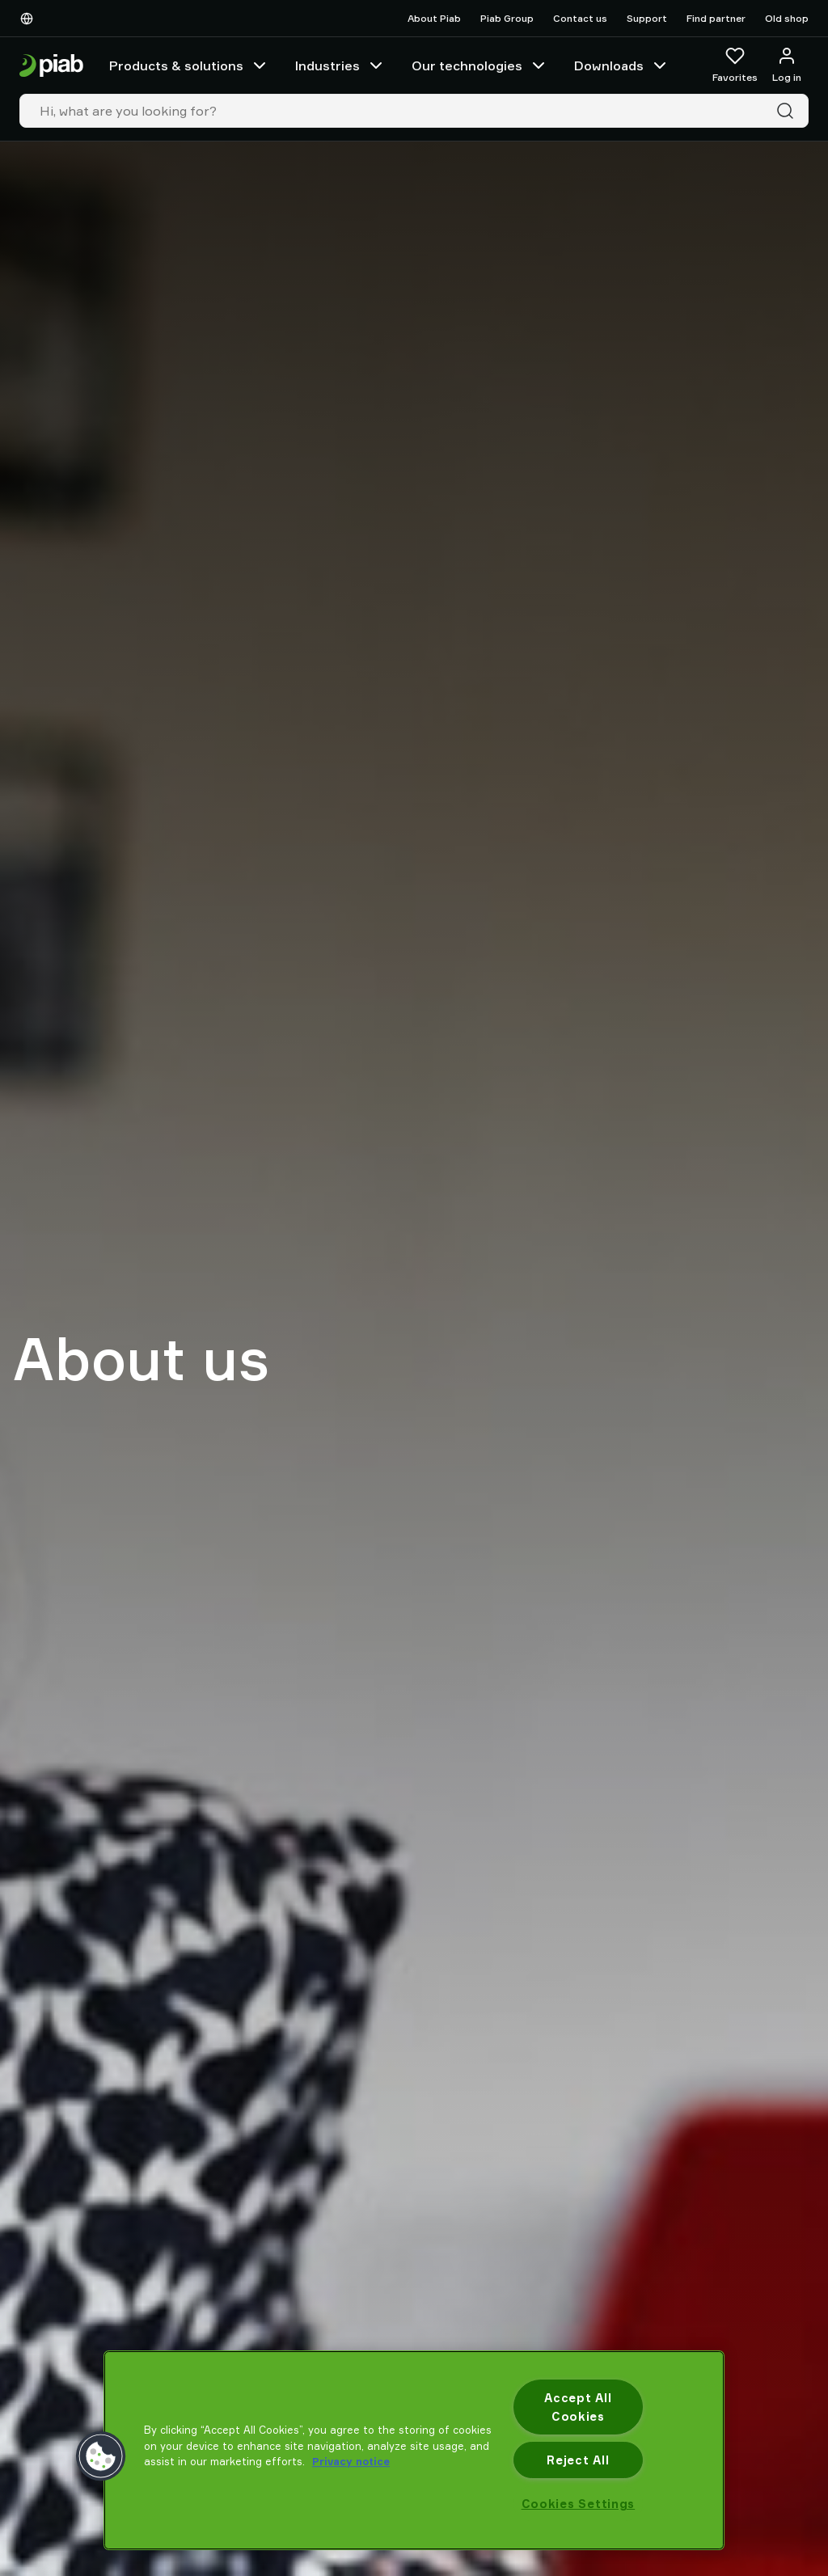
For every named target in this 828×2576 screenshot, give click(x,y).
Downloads (622, 65)
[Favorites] (735, 65)
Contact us (580, 18)
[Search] (788, 111)
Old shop (787, 18)
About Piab (434, 18)
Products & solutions (189, 65)
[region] (414, 2450)
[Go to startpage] (51, 66)
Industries (340, 65)
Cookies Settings (579, 2504)
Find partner (716, 18)
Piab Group (507, 18)
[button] (101, 2456)
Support (647, 18)
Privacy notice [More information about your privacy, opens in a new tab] (351, 2461)
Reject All (578, 2460)
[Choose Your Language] (29, 18)
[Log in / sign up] (787, 65)
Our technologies (480, 65)
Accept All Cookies (577, 2407)
